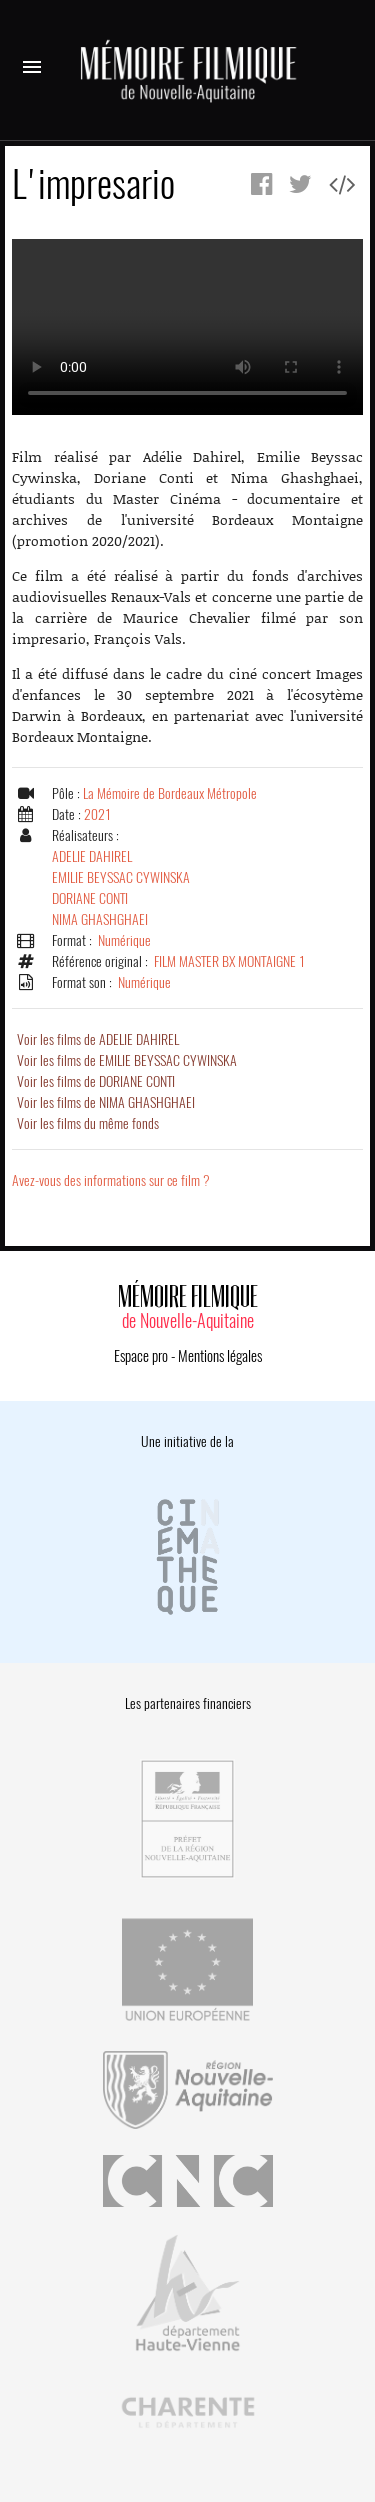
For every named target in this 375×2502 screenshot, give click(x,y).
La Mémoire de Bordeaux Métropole (170, 793)
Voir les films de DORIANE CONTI (96, 1081)
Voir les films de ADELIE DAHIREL (98, 1039)
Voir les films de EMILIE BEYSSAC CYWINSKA (127, 1060)
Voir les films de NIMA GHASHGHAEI (106, 1102)
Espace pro (141, 1356)
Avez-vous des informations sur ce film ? (111, 1180)
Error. (187, 327)
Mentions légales (220, 1356)
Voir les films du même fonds (88, 1123)
